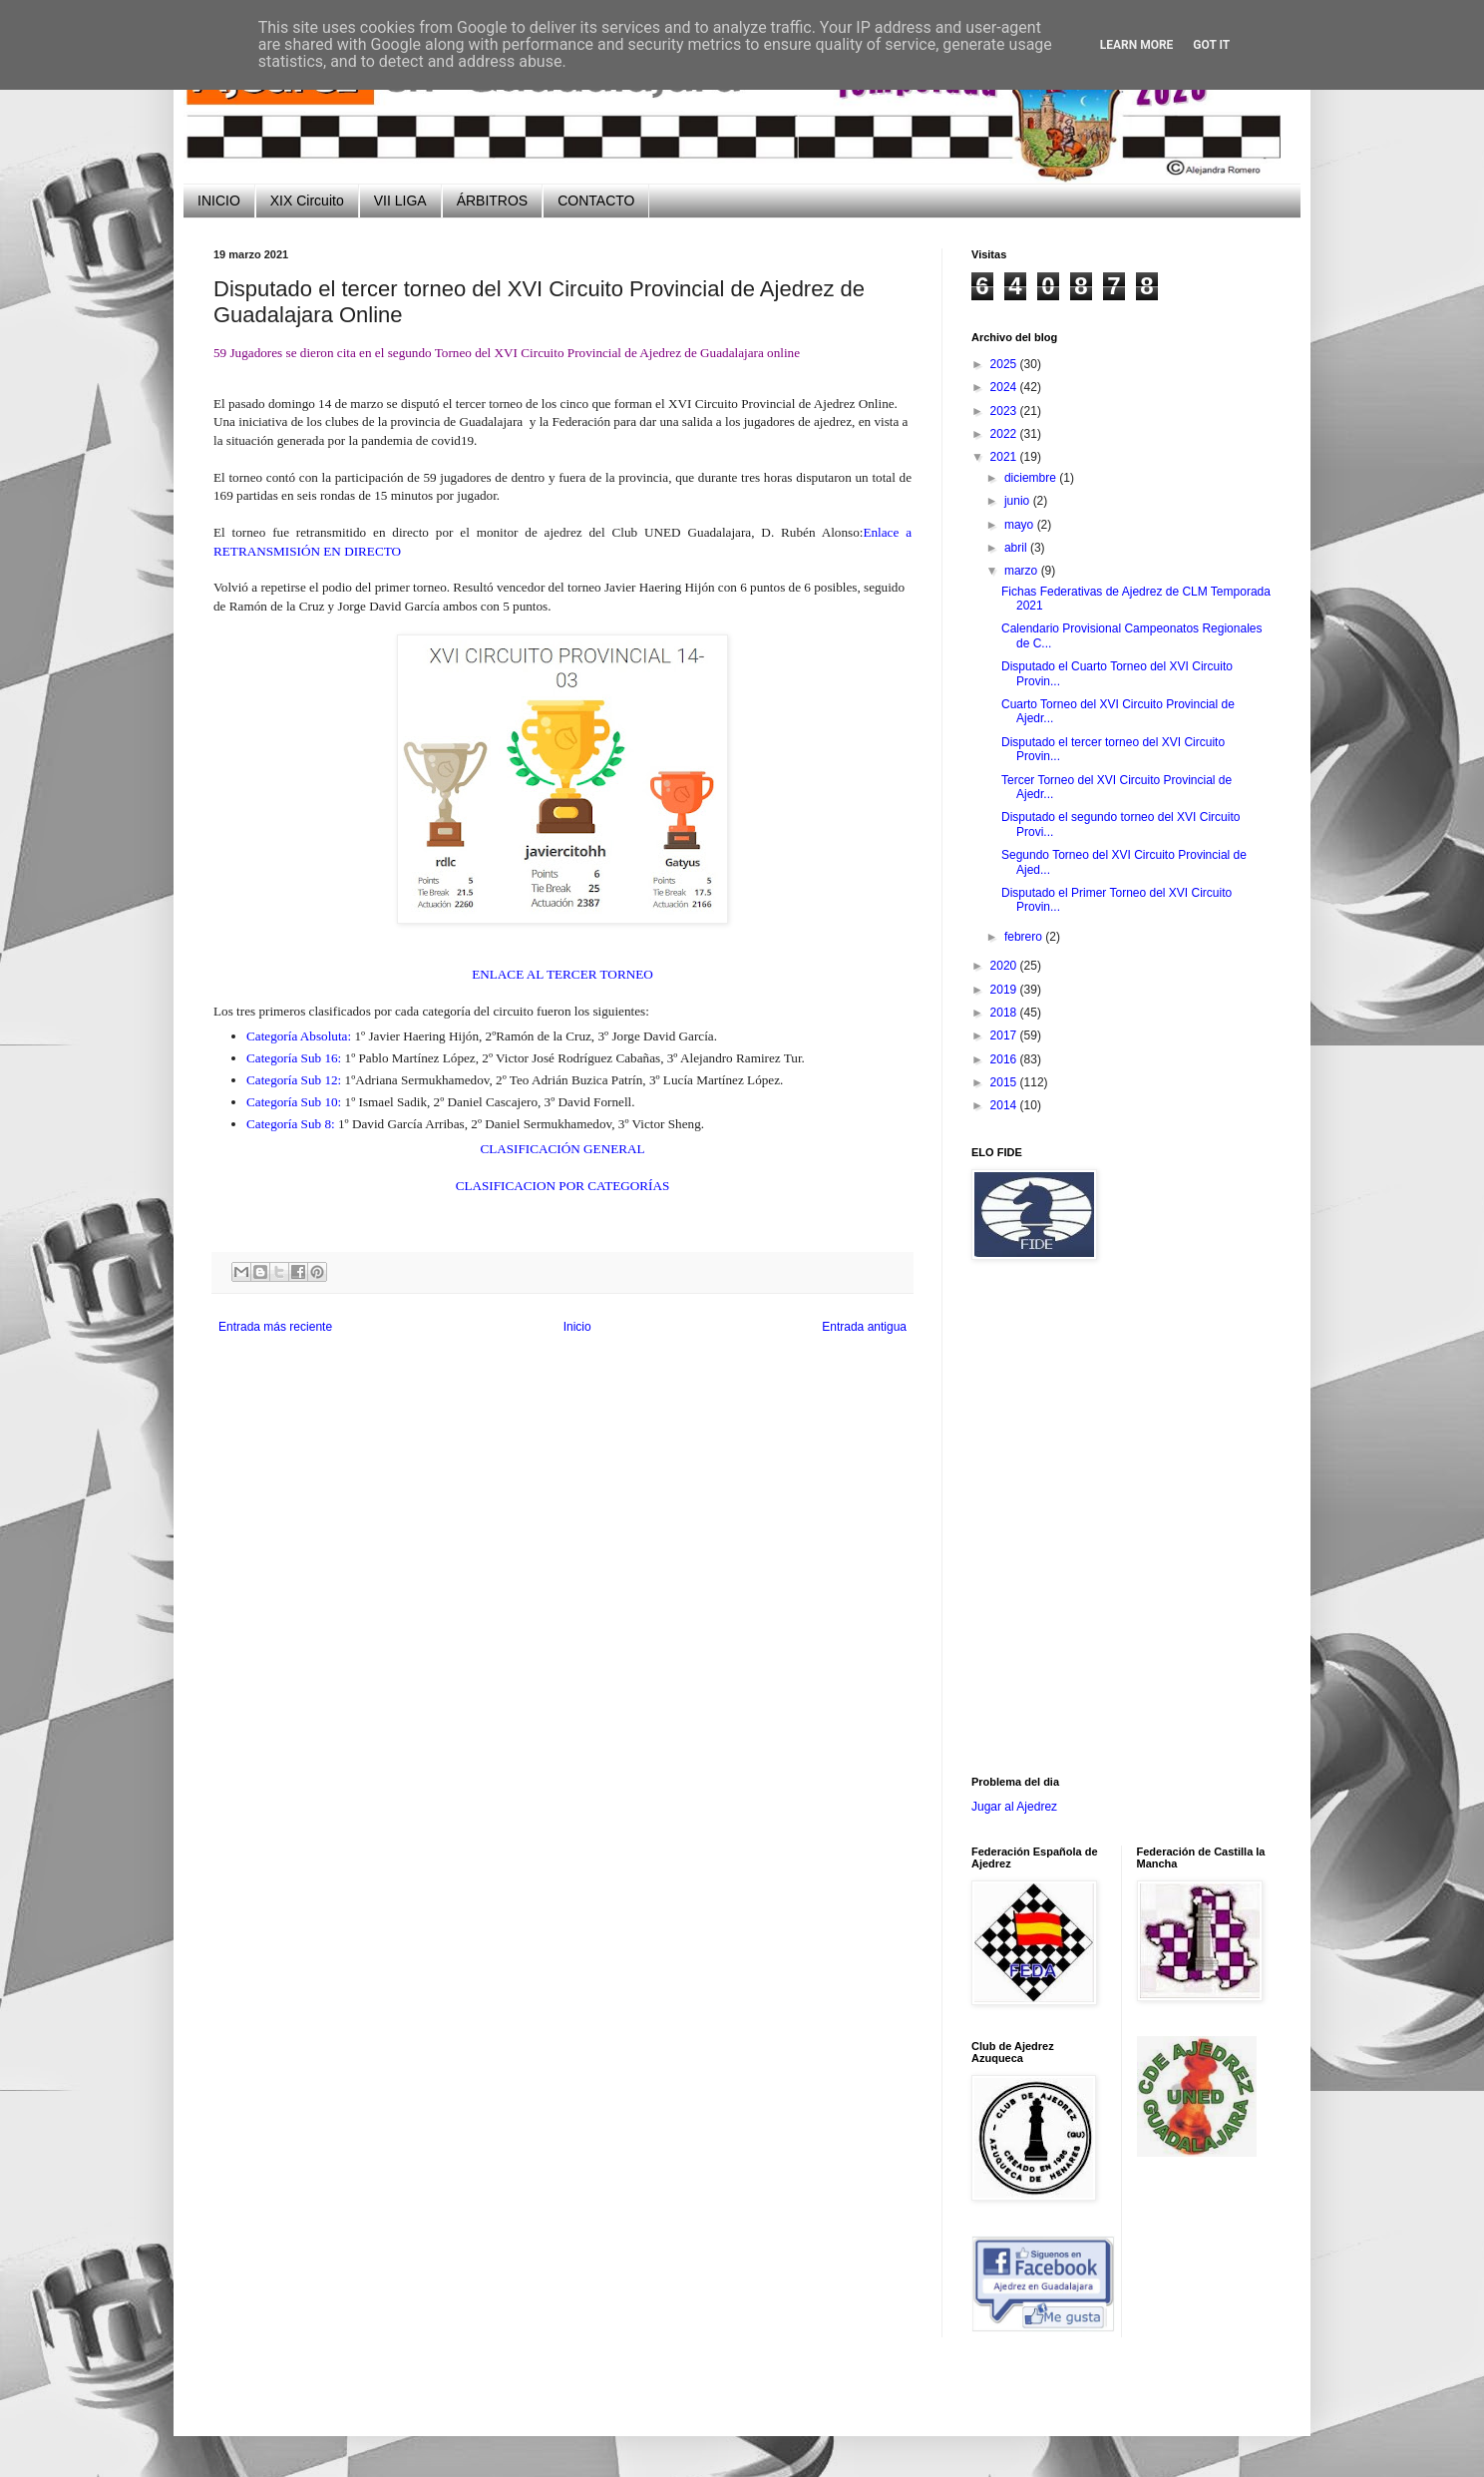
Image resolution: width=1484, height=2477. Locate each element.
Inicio (577, 1327)
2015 (1005, 1082)
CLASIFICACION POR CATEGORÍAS (563, 1185)
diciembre (1031, 478)
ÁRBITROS (493, 200)
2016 (1005, 1059)
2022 (1005, 434)
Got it (1211, 45)
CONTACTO (595, 200)
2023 (1005, 411)
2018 (1005, 1013)
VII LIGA (400, 200)
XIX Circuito (307, 200)
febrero (1024, 937)
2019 (1005, 990)
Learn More (1137, 45)
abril (1017, 548)
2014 (1005, 1105)
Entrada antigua (864, 1327)
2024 (1005, 387)
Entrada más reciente (275, 1327)
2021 (1005, 457)
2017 (1005, 1035)
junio (1018, 501)
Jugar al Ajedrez (1014, 1807)
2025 (1005, 364)
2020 (1005, 966)
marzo (1022, 571)
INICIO (218, 200)
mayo (1020, 525)
